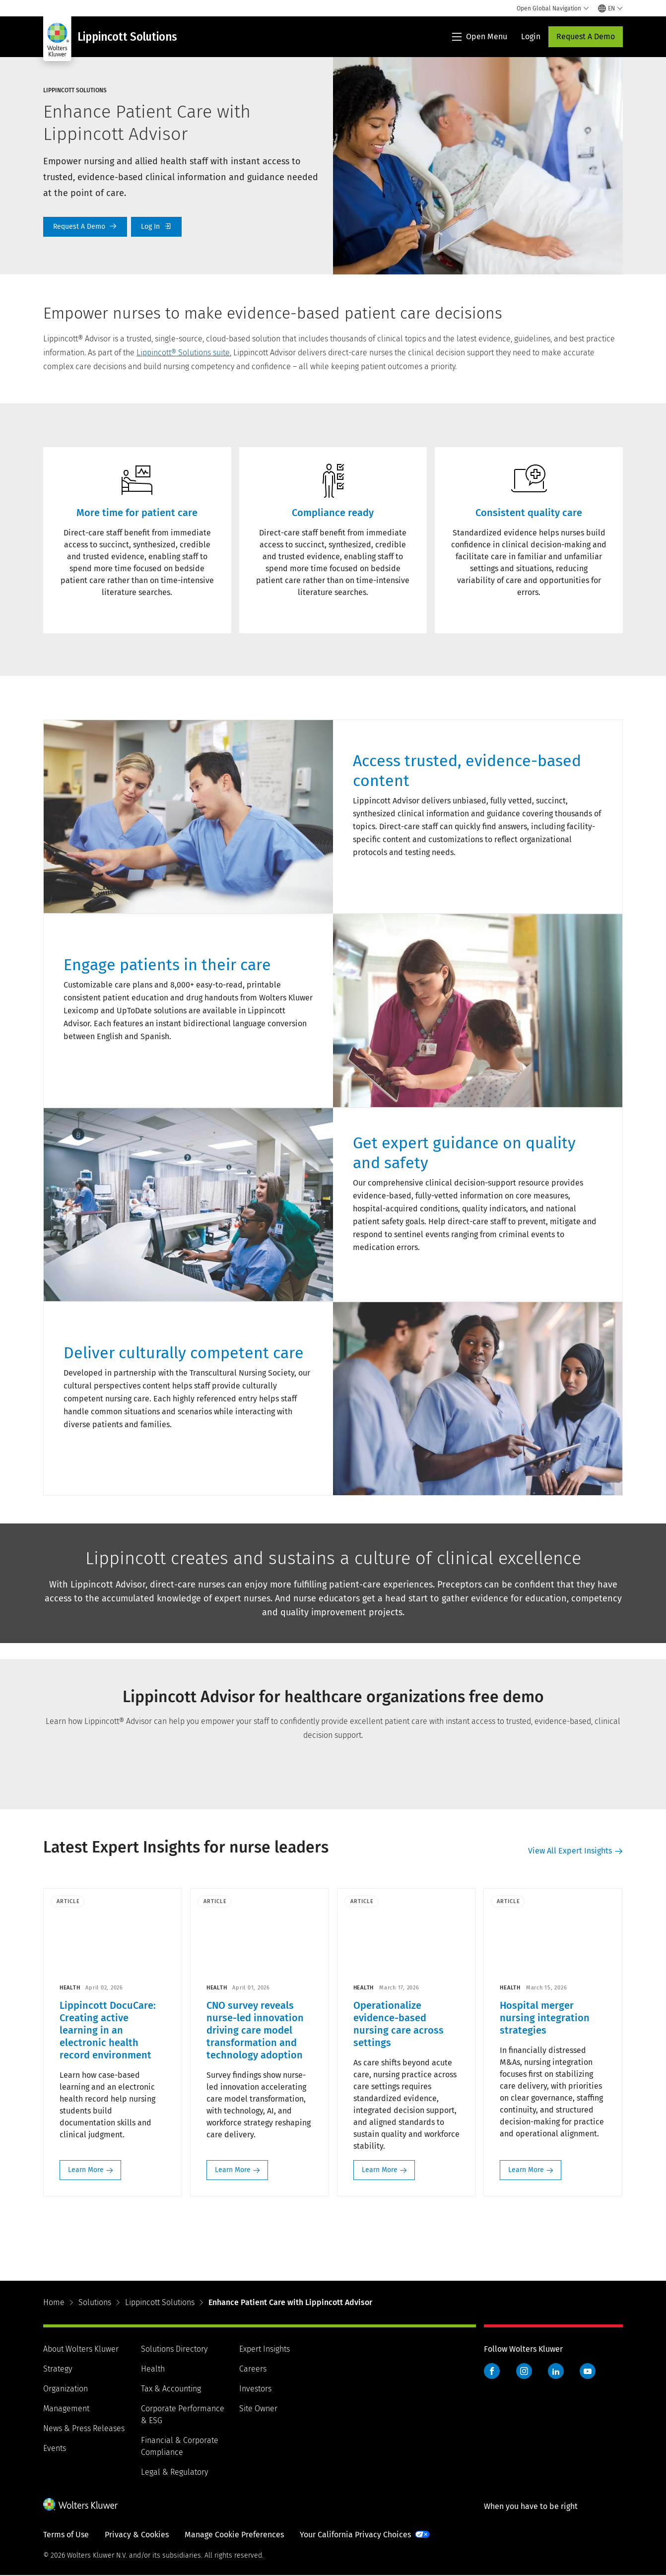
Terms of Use (66, 2535)
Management (66, 2409)
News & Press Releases (84, 2429)
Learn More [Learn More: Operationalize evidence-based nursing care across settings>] (380, 2170)
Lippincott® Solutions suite (183, 352)
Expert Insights (264, 2349)
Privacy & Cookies (137, 2535)
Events (54, 2448)
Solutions (94, 2303)
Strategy (57, 2369)
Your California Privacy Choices (355, 2535)
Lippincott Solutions (160, 2303)
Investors (255, 2389)
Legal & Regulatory (174, 2472)
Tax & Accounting (171, 2389)
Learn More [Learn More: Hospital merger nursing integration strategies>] (526, 2170)
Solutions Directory (174, 2349)
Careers (252, 2369)
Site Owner (258, 2409)
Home (54, 2303)
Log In (156, 226)
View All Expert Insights (570, 1850)
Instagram (524, 2371)
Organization (65, 2389)
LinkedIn (556, 2371)
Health (153, 2369)
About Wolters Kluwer (81, 2349)
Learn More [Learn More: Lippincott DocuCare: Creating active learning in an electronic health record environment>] (86, 2170)
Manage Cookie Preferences (234, 2535)
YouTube (588, 2371)
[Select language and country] (610, 8)
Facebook (492, 2371)
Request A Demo (585, 36)
